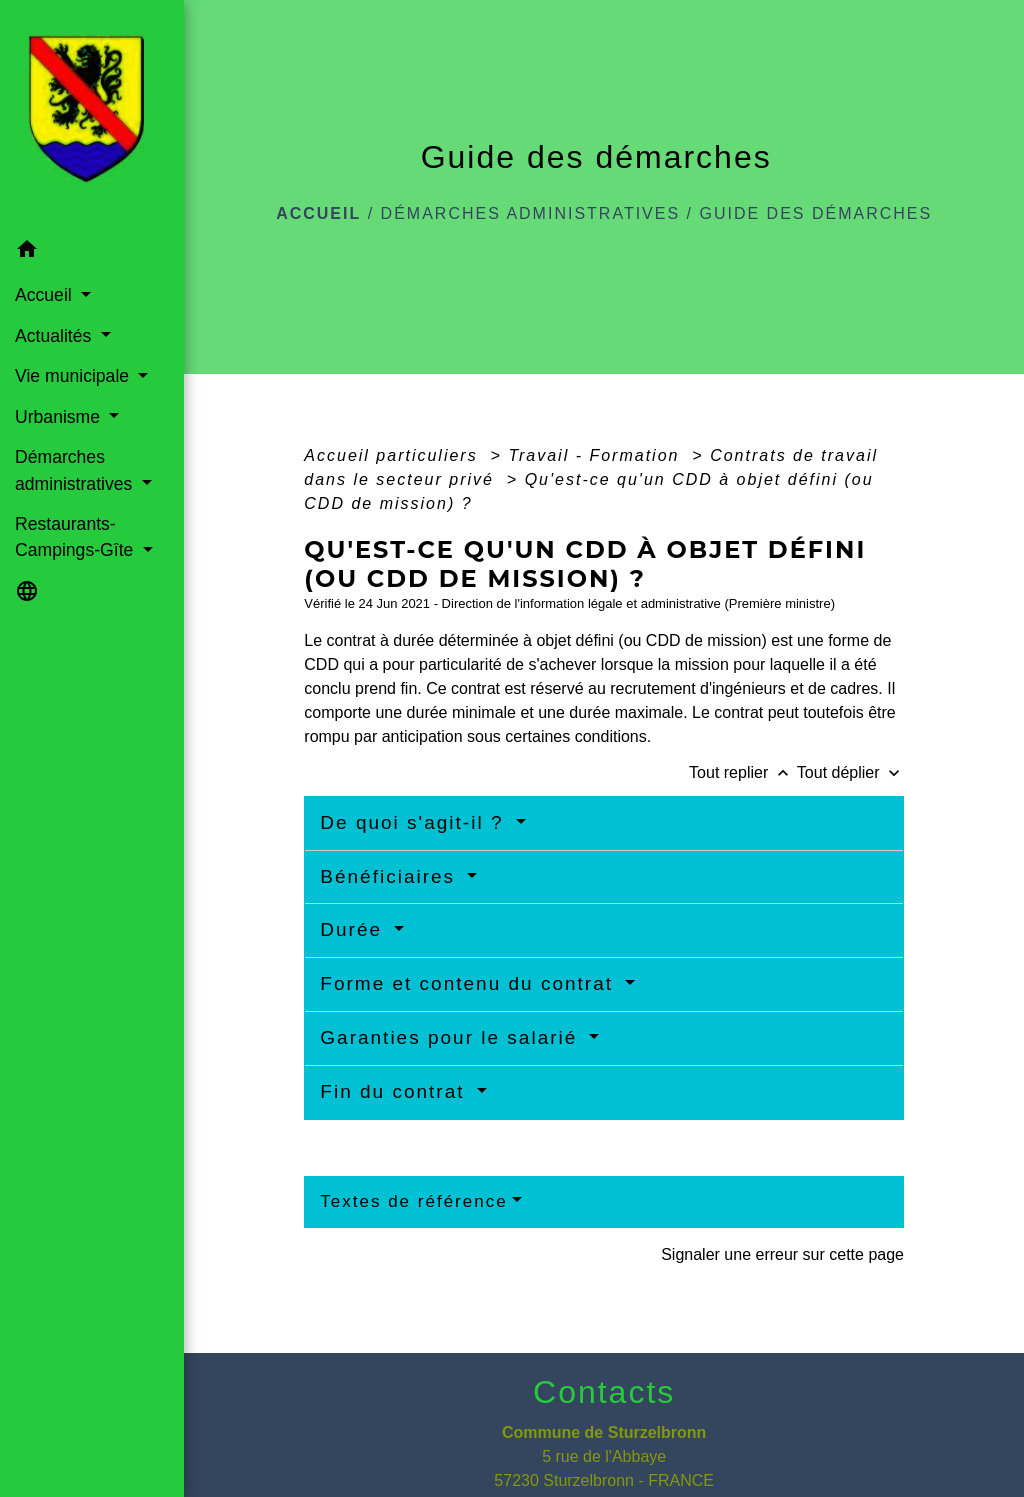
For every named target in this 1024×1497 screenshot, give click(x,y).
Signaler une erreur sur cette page (782, 1254)
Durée (354, 929)
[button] (92, 252)
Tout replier (743, 772)
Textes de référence (413, 1201)
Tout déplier (850, 772)
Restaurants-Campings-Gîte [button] (76, 537)
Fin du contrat (395, 1091)
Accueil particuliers (394, 455)
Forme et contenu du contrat (470, 983)
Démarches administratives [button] (76, 470)
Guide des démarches (815, 213)
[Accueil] (92, 115)
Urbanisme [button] (60, 417)
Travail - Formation (597, 455)
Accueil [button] (46, 295)
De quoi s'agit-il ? (415, 822)
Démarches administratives (531, 213)
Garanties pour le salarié (452, 1037)
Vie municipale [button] (74, 376)
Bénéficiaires (391, 876)
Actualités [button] (55, 336)
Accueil (318, 213)
